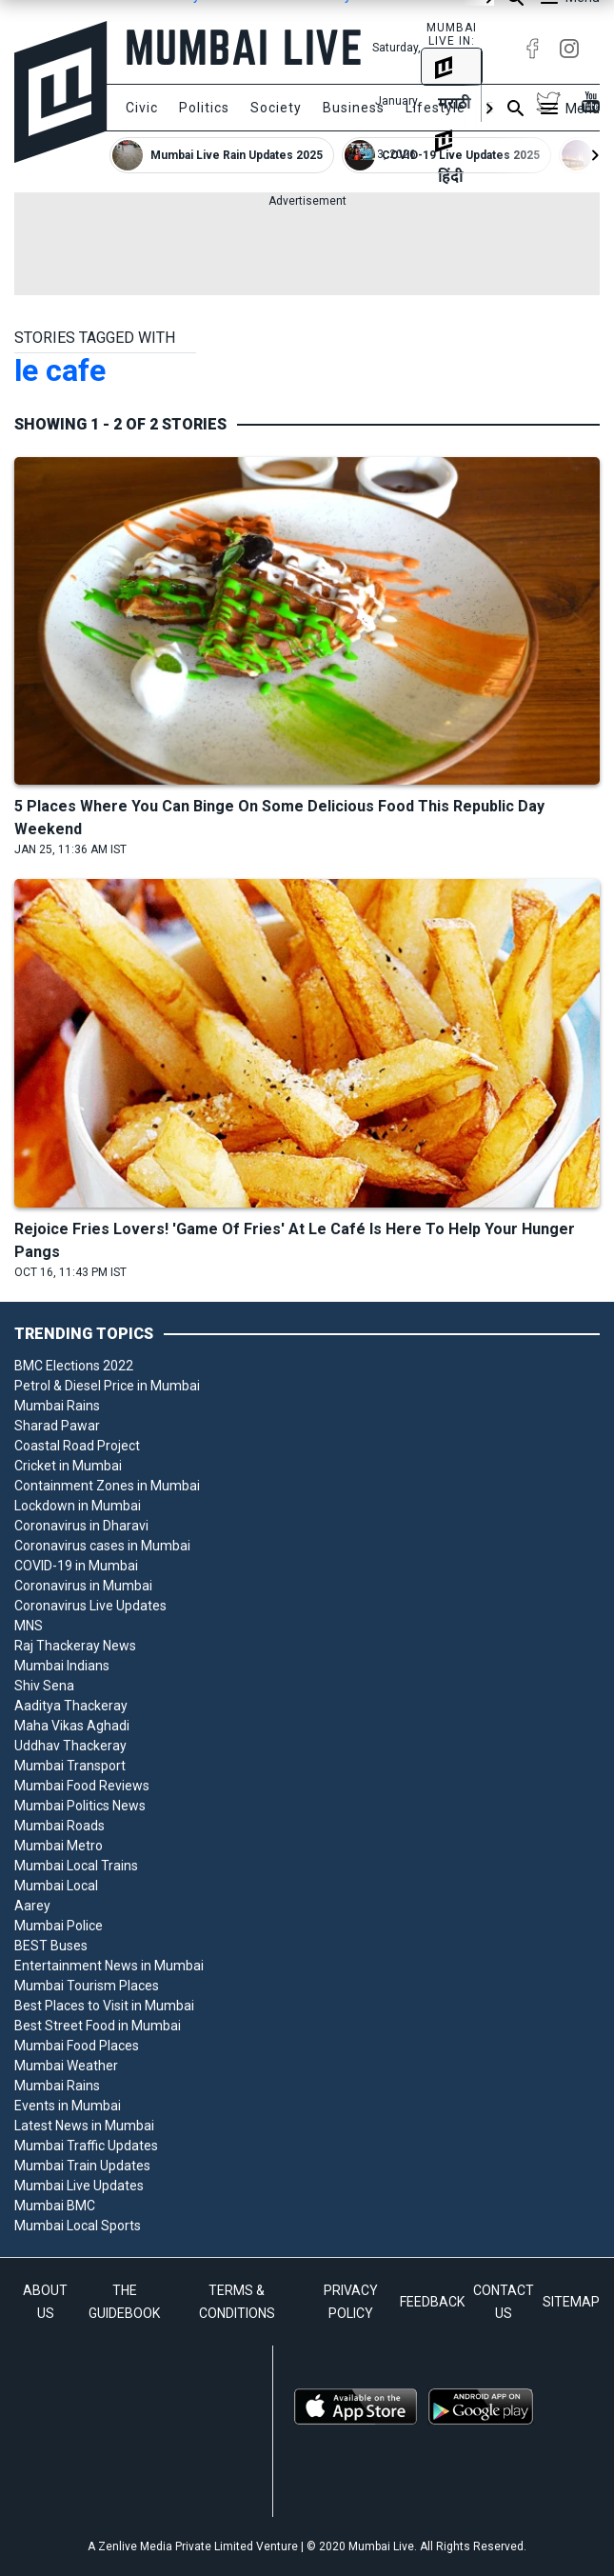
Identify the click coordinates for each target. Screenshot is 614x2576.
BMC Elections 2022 (73, 1365)
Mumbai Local (56, 1885)
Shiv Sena (44, 1685)
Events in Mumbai (67, 2105)
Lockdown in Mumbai (77, 1505)
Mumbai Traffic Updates (86, 2145)
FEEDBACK (432, 2301)
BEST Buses (51, 1945)
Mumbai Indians (61, 1665)
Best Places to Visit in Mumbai (104, 2005)
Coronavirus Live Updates (90, 1605)
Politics (204, 107)
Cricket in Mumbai (68, 1465)
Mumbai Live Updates (79, 2185)
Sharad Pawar (57, 1425)
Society (276, 107)
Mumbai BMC (54, 2205)
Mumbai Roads (59, 1825)
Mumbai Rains (57, 1405)
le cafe (60, 370)
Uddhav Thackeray (70, 1745)
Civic (142, 107)
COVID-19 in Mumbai (76, 1565)
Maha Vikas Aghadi (71, 1725)
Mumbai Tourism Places (86, 1985)
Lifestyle (435, 107)
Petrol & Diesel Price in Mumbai (107, 1385)
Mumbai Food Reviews (81, 1785)
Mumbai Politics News (80, 1805)
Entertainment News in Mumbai (109, 1965)
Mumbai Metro (58, 1845)
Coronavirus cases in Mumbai (102, 1545)
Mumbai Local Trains (76, 1865)
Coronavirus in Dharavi (81, 1525)
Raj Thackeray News (75, 1645)
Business (354, 107)
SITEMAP (571, 2301)
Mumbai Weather (66, 2065)
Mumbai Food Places (76, 2045)
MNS (28, 1625)
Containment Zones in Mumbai (107, 1485)
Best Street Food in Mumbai (97, 2025)
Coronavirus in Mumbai (83, 1585)
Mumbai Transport (70, 1765)
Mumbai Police (58, 1925)
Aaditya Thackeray (71, 1705)
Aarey (32, 1905)
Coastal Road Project (77, 1445)
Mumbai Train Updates (82, 2165)
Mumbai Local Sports (77, 2225)
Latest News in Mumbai (84, 2125)
